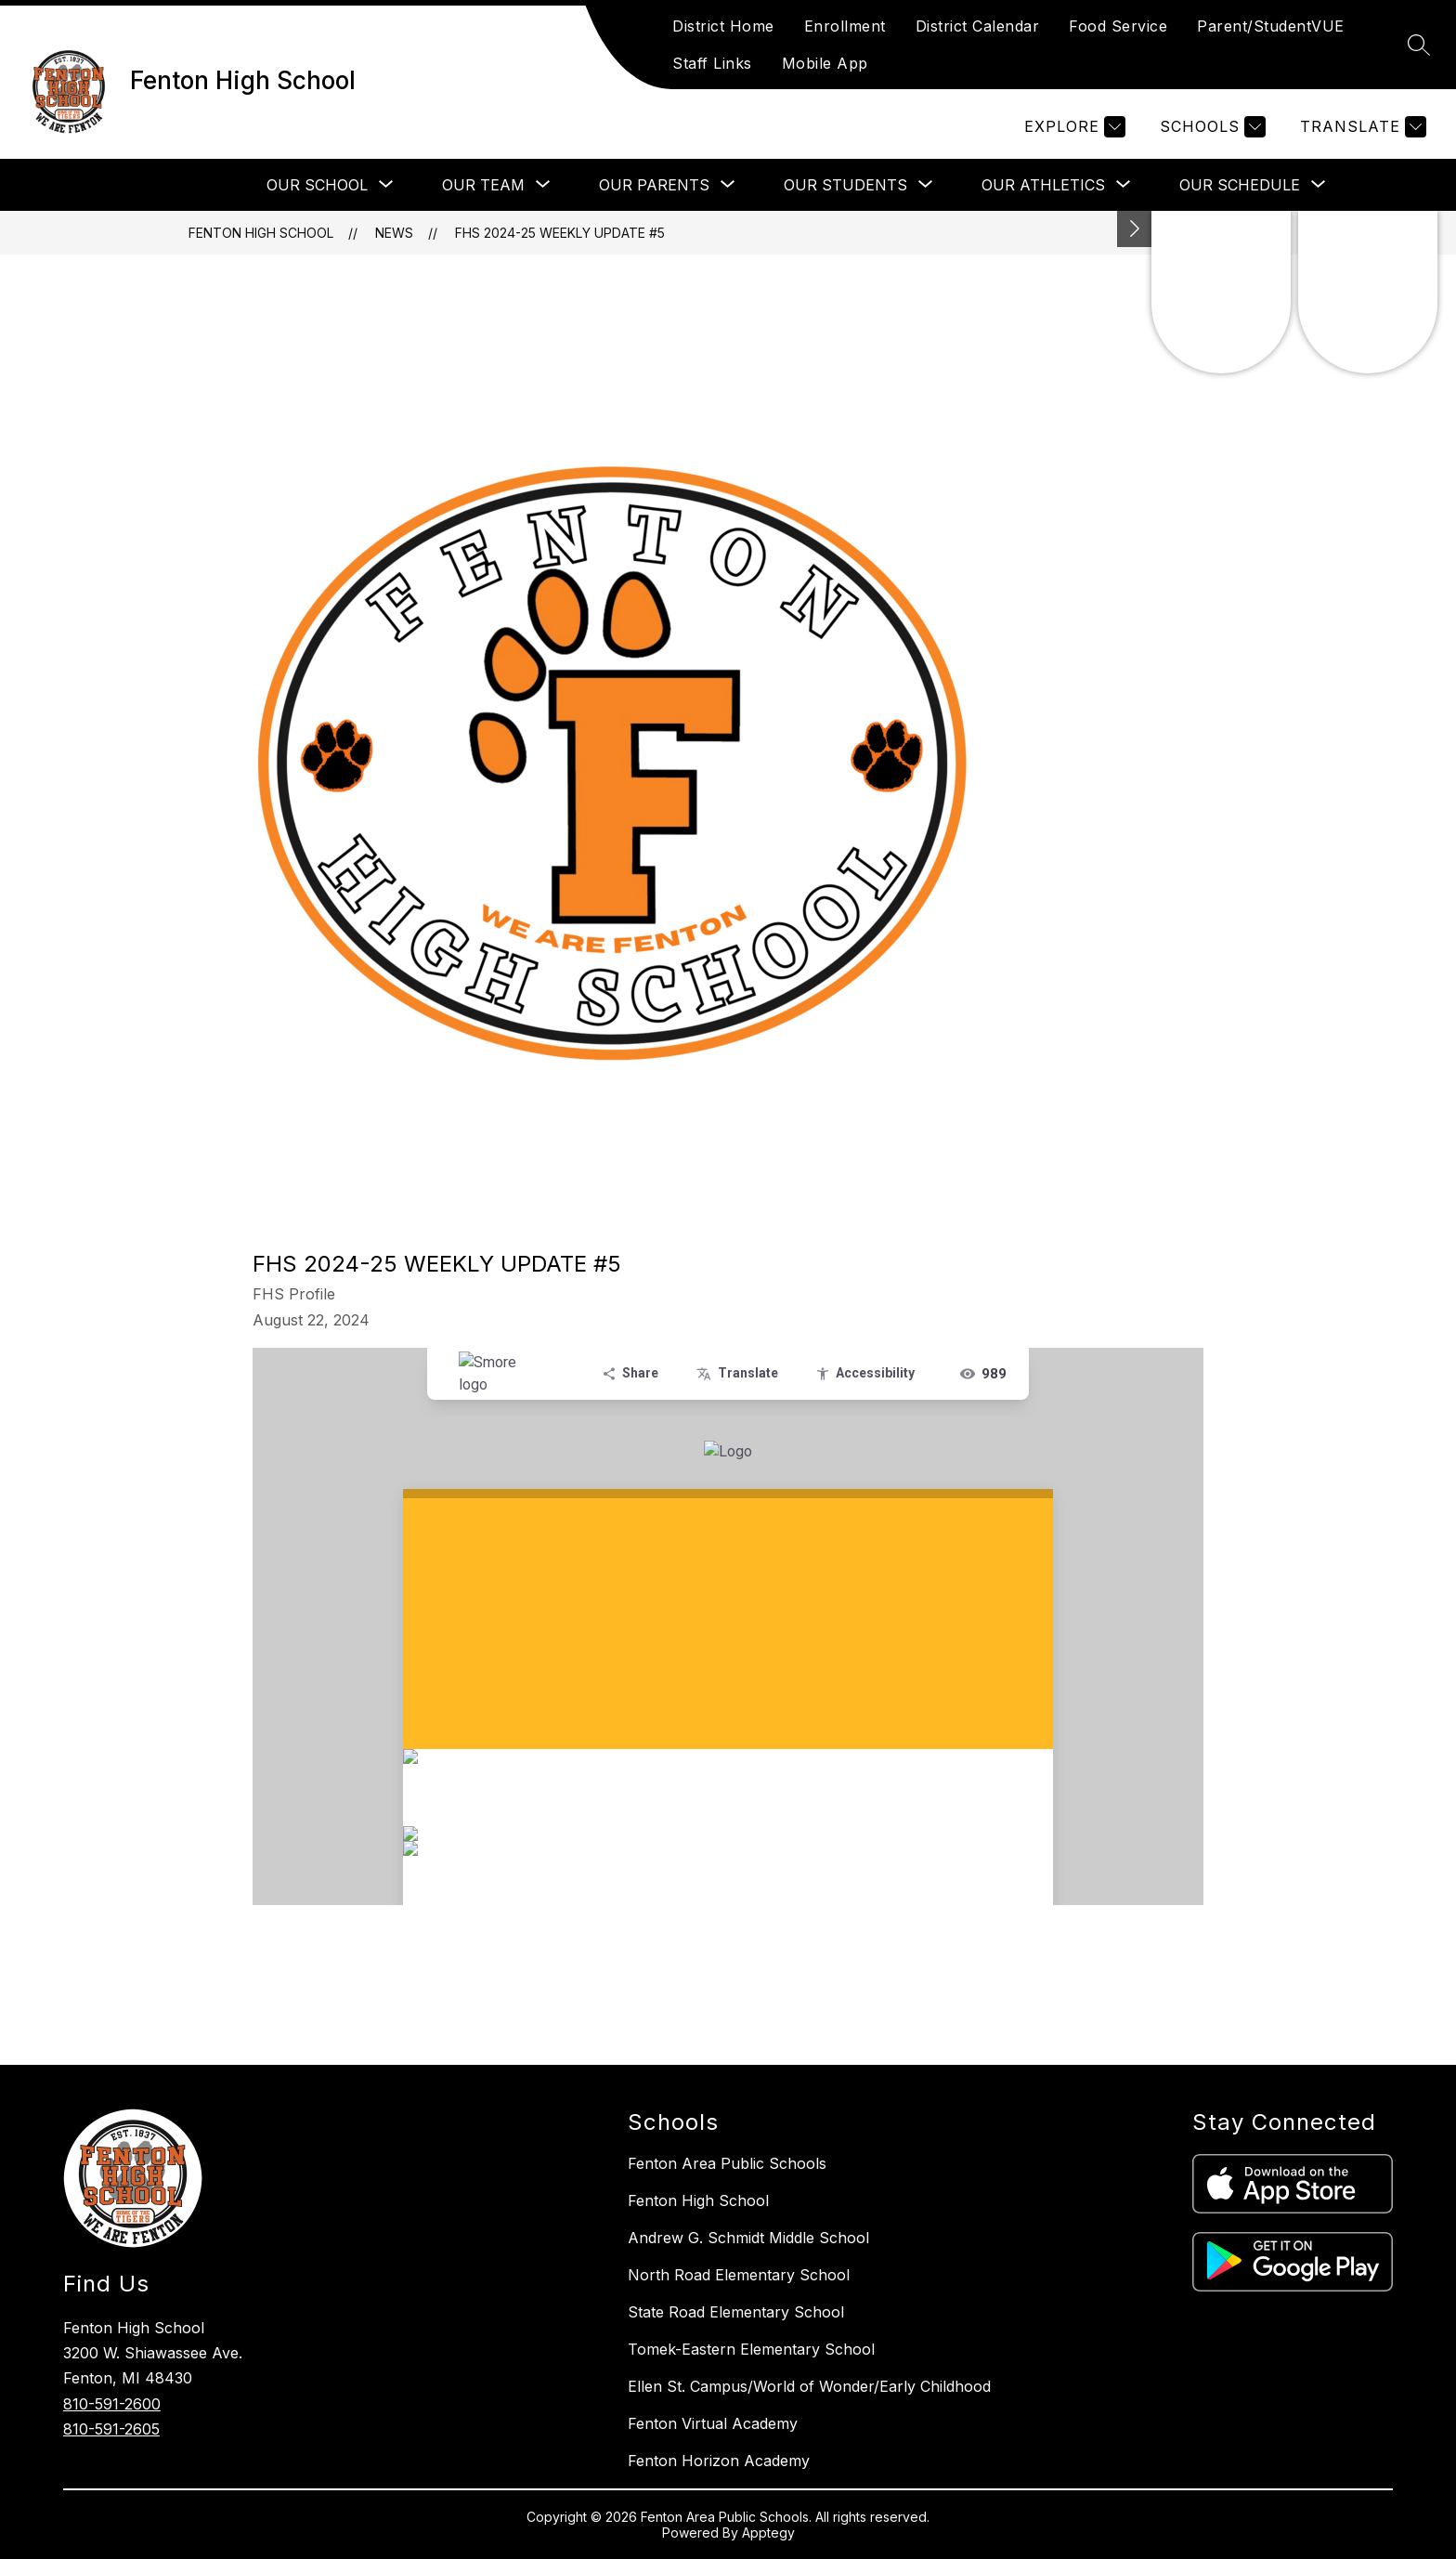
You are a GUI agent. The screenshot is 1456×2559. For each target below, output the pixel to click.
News (394, 233)
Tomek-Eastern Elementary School (751, 2349)
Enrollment (845, 26)
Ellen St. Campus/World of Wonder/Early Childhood (809, 2386)
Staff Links (712, 63)
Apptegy (768, 2532)
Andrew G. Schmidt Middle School (748, 2237)
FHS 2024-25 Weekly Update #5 (560, 233)
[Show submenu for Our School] (317, 185)
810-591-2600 (112, 2404)
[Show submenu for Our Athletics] (1043, 185)
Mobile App (825, 63)
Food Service (1118, 26)
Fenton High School (260, 233)
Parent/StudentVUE (1271, 26)
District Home (723, 26)
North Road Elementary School (739, 2274)
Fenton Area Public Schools (727, 2163)
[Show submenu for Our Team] (483, 185)
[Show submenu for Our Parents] (654, 185)
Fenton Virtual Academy (713, 2423)
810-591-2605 (111, 2429)
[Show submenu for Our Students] (845, 185)
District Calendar (978, 26)
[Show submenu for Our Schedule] (1239, 185)
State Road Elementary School (736, 2312)
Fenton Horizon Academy (719, 2460)
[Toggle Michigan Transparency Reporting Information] (1134, 229)
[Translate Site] (1360, 126)
